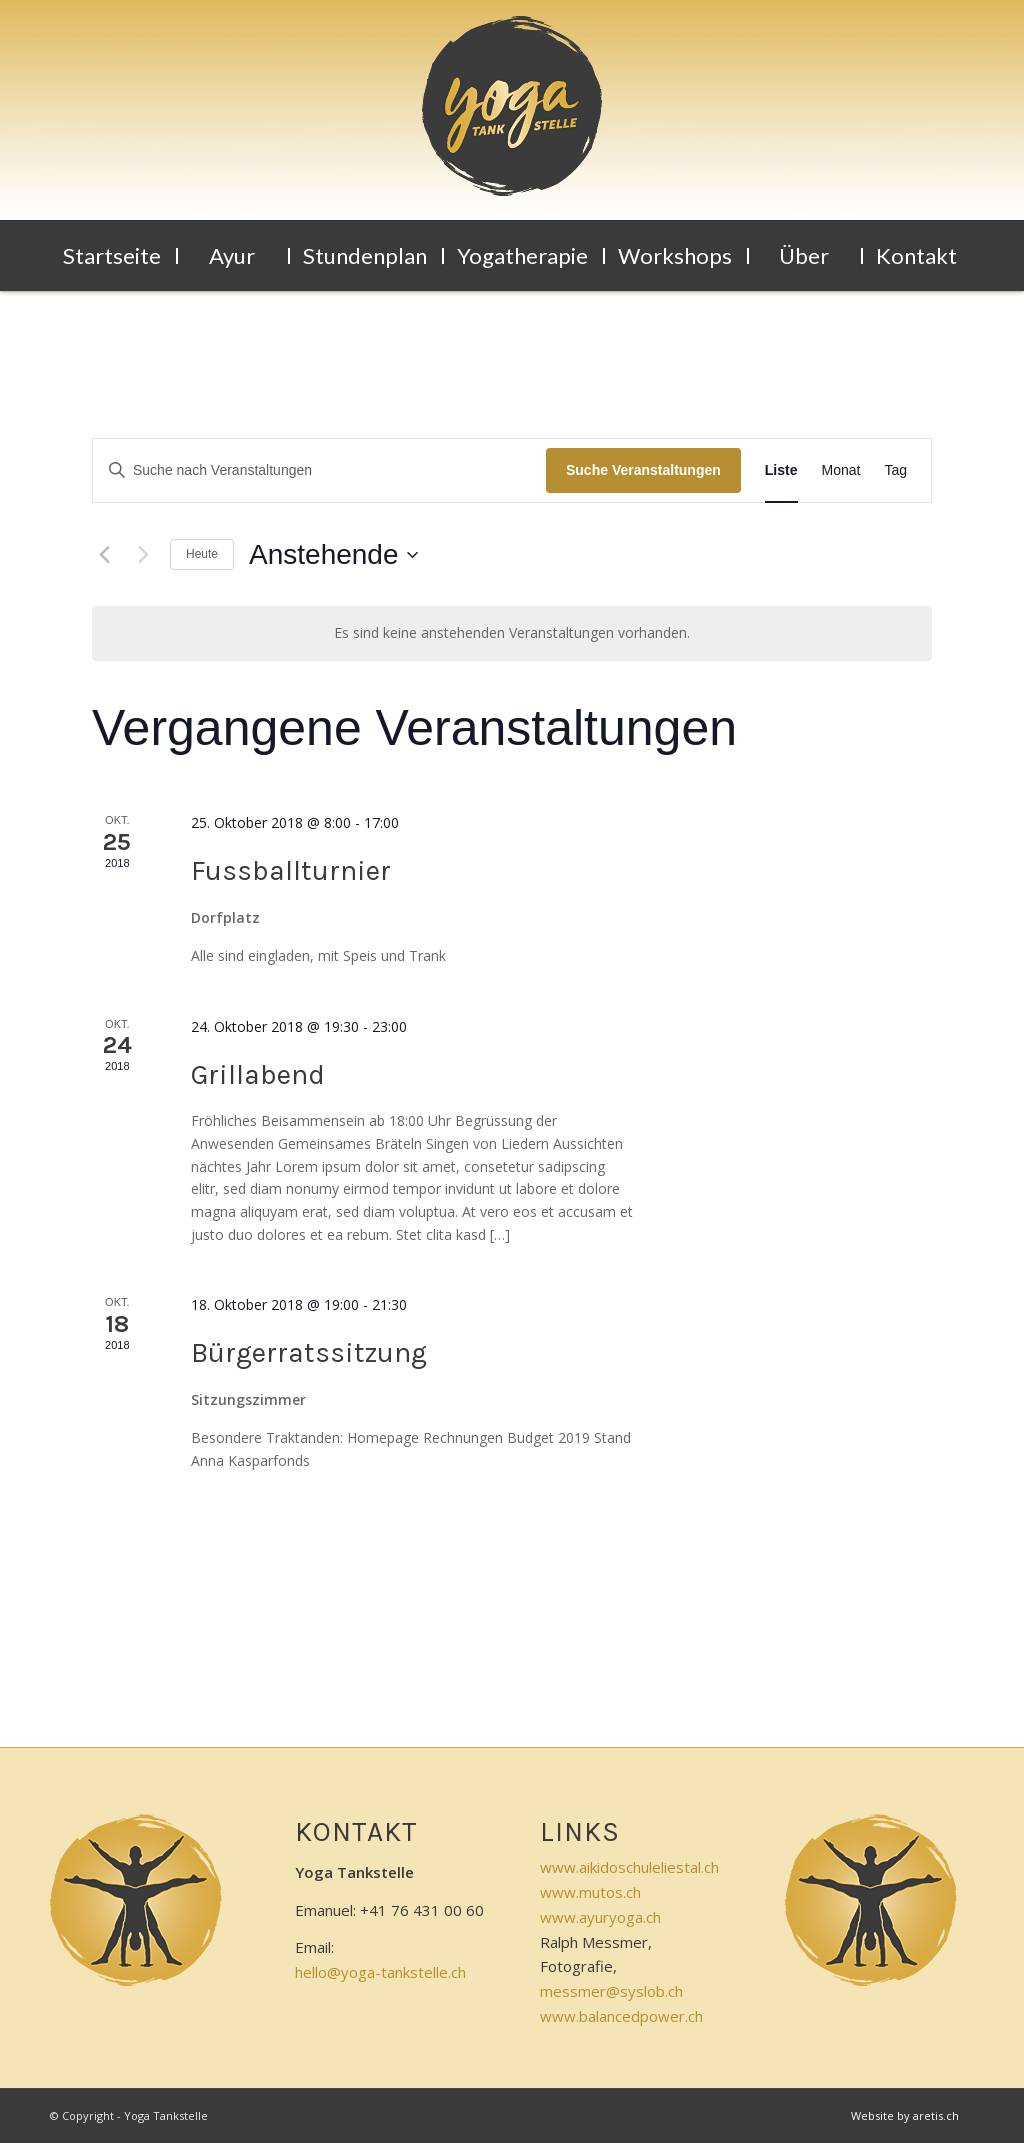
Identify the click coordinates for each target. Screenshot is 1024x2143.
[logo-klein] (512, 118)
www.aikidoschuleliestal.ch (629, 1867)
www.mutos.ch (590, 1892)
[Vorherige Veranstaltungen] (104, 555)
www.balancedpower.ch (621, 2016)
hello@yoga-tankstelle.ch (380, 1972)
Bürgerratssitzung (309, 1352)
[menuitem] (114, 256)
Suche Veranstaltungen (643, 470)
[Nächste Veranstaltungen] (143, 555)
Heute (202, 554)
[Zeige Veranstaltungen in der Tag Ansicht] (895, 470)
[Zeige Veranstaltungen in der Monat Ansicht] (841, 470)
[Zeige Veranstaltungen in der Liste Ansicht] (781, 470)
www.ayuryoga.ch (600, 1917)
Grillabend (258, 1074)
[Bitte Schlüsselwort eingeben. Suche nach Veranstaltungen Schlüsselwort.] (319, 470)
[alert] (512, 633)
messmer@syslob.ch (611, 1991)
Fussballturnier (291, 870)
